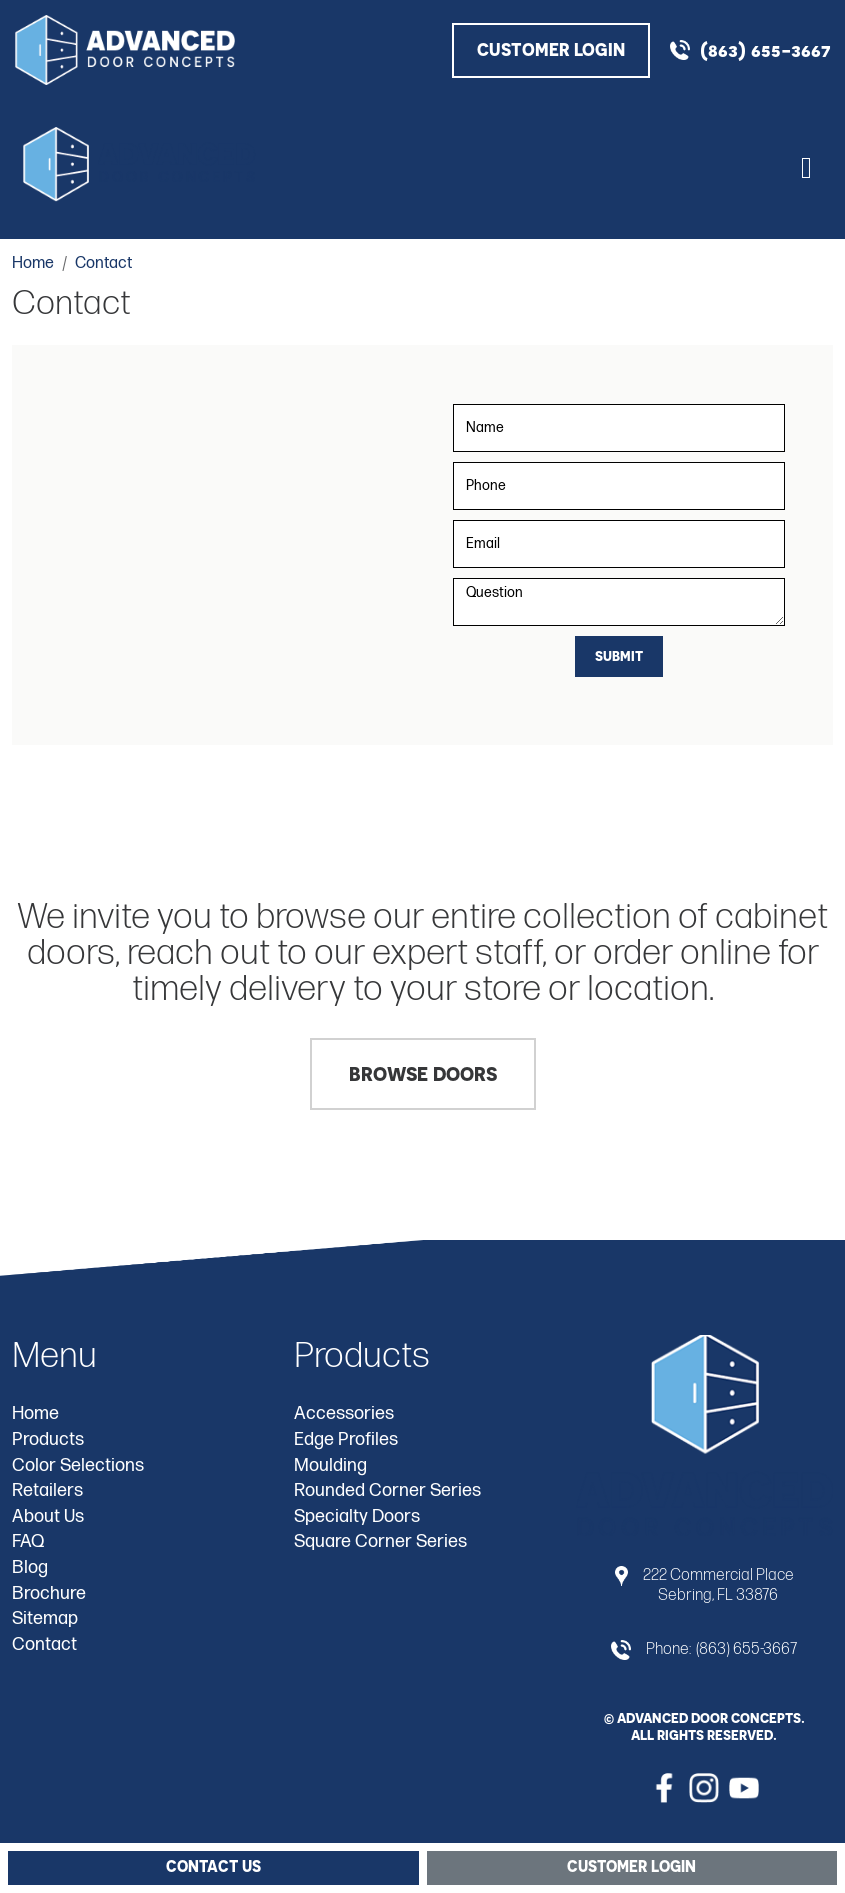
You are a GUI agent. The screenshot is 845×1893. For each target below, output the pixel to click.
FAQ (28, 1541)
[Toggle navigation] (806, 164)
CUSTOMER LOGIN (551, 49)
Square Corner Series (380, 1541)
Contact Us (213, 1866)
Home (35, 1413)
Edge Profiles (346, 1439)
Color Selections (78, 1465)
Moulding (330, 1465)
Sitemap (45, 1618)
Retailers (47, 1490)
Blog (30, 1567)
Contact (44, 1644)
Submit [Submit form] (619, 655)
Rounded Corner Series (387, 1490)
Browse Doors (423, 1073)
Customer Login (631, 1866)
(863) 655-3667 (765, 49)
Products (48, 1439)
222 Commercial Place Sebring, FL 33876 (718, 1585)
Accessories (344, 1413)
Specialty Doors (357, 1516)
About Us (48, 1516)
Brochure (49, 1593)
